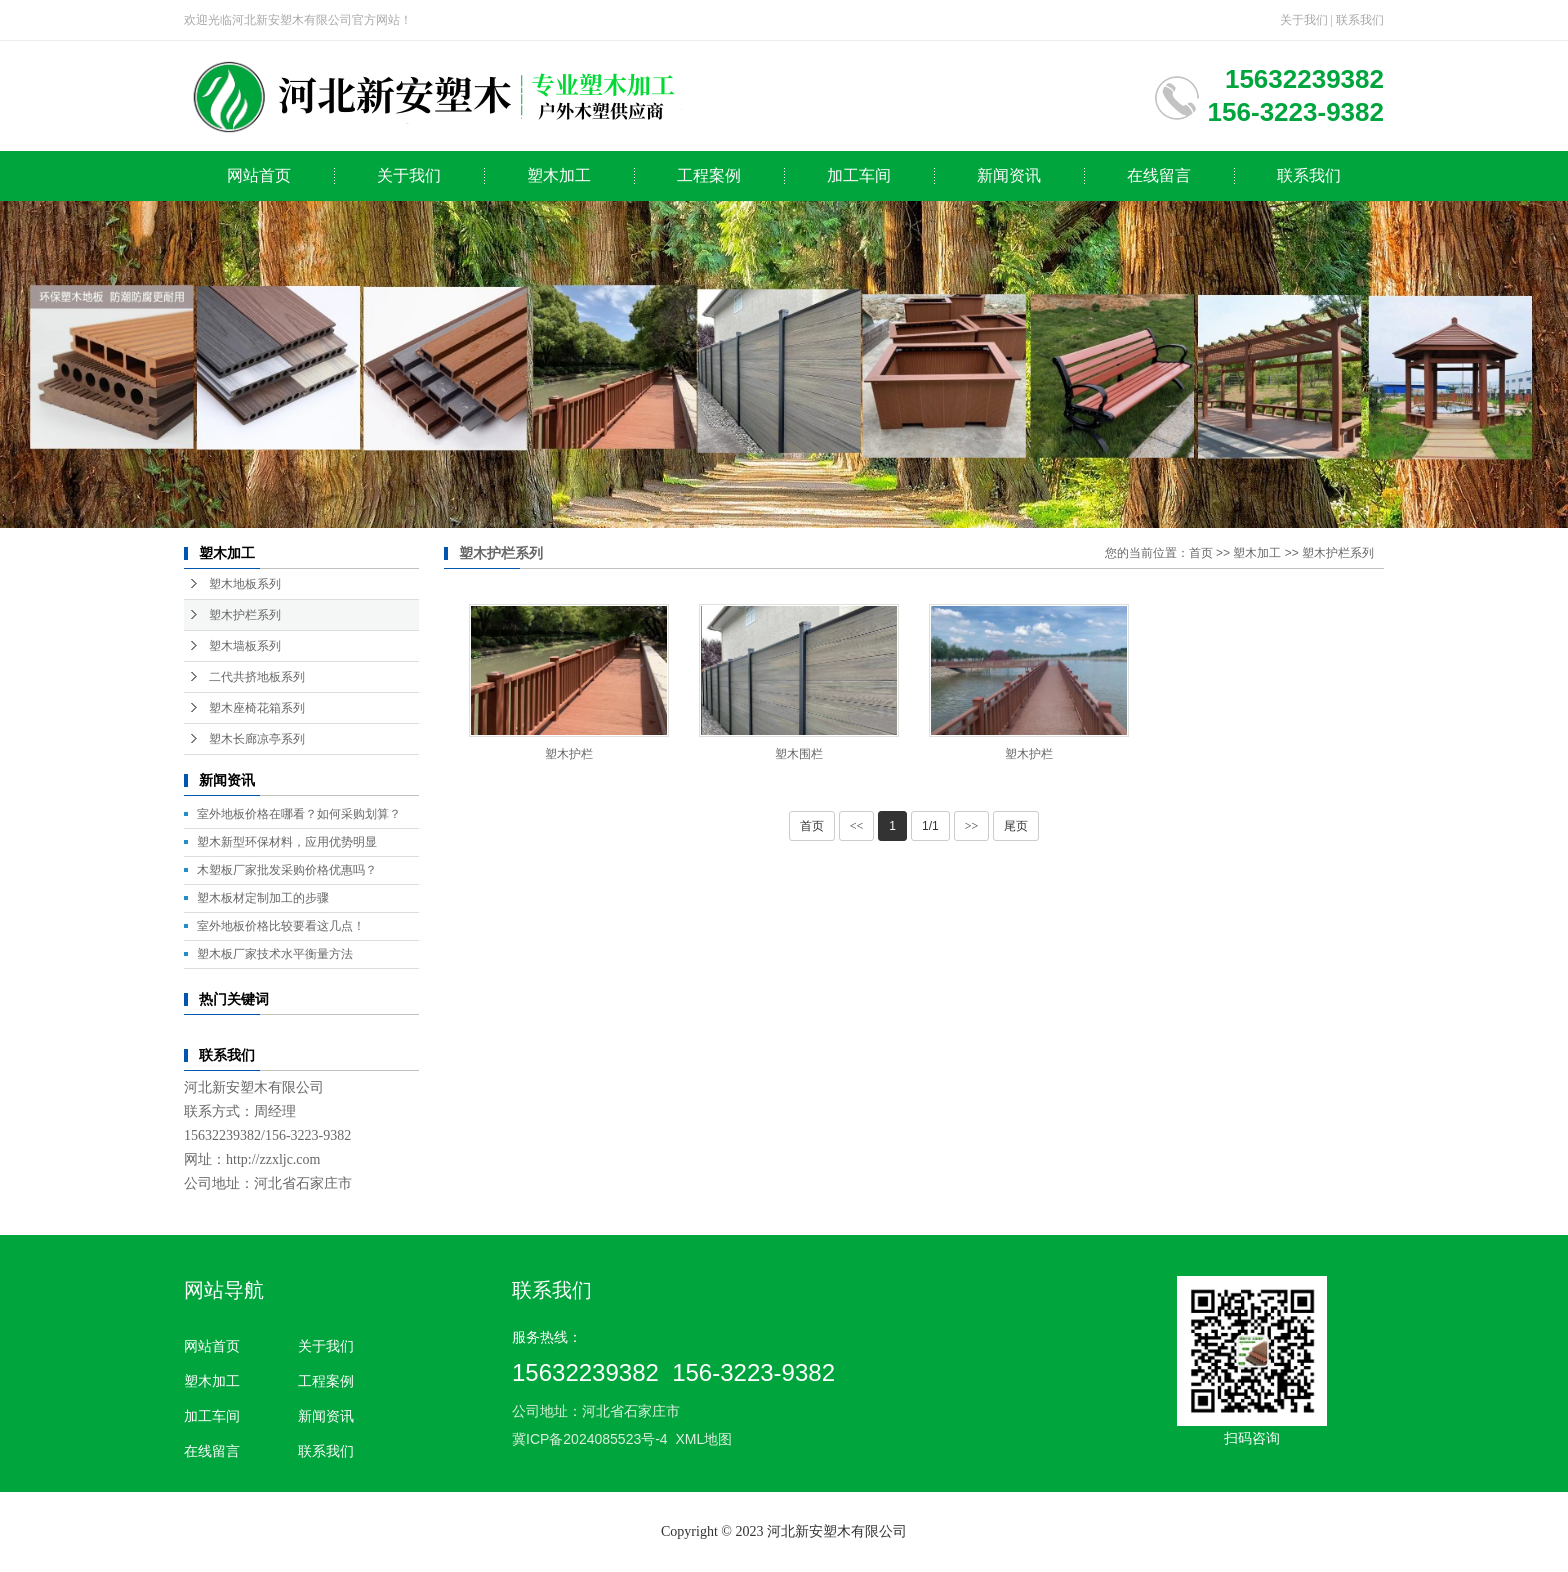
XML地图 (703, 1439)
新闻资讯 (1009, 175)
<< (857, 826)
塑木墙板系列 (245, 646)
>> (972, 826)
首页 (1201, 553)
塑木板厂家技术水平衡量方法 (275, 954)
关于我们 (1304, 20)
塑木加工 (559, 175)
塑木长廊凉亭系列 (257, 739)
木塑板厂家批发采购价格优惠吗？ (287, 870)
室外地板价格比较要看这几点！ (281, 926)
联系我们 (1360, 20)
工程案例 (709, 175)
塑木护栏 (569, 754)
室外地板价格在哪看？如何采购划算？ (299, 814)
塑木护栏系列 (245, 615)
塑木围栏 (799, 754)
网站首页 (259, 175)
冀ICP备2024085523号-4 (590, 1439)
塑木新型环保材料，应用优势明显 (287, 842)
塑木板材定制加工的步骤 (263, 898)
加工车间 (859, 175)
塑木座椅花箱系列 (257, 708)
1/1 (930, 826)
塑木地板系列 (245, 584)
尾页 (1016, 826)
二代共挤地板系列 (257, 677)
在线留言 (1159, 175)
